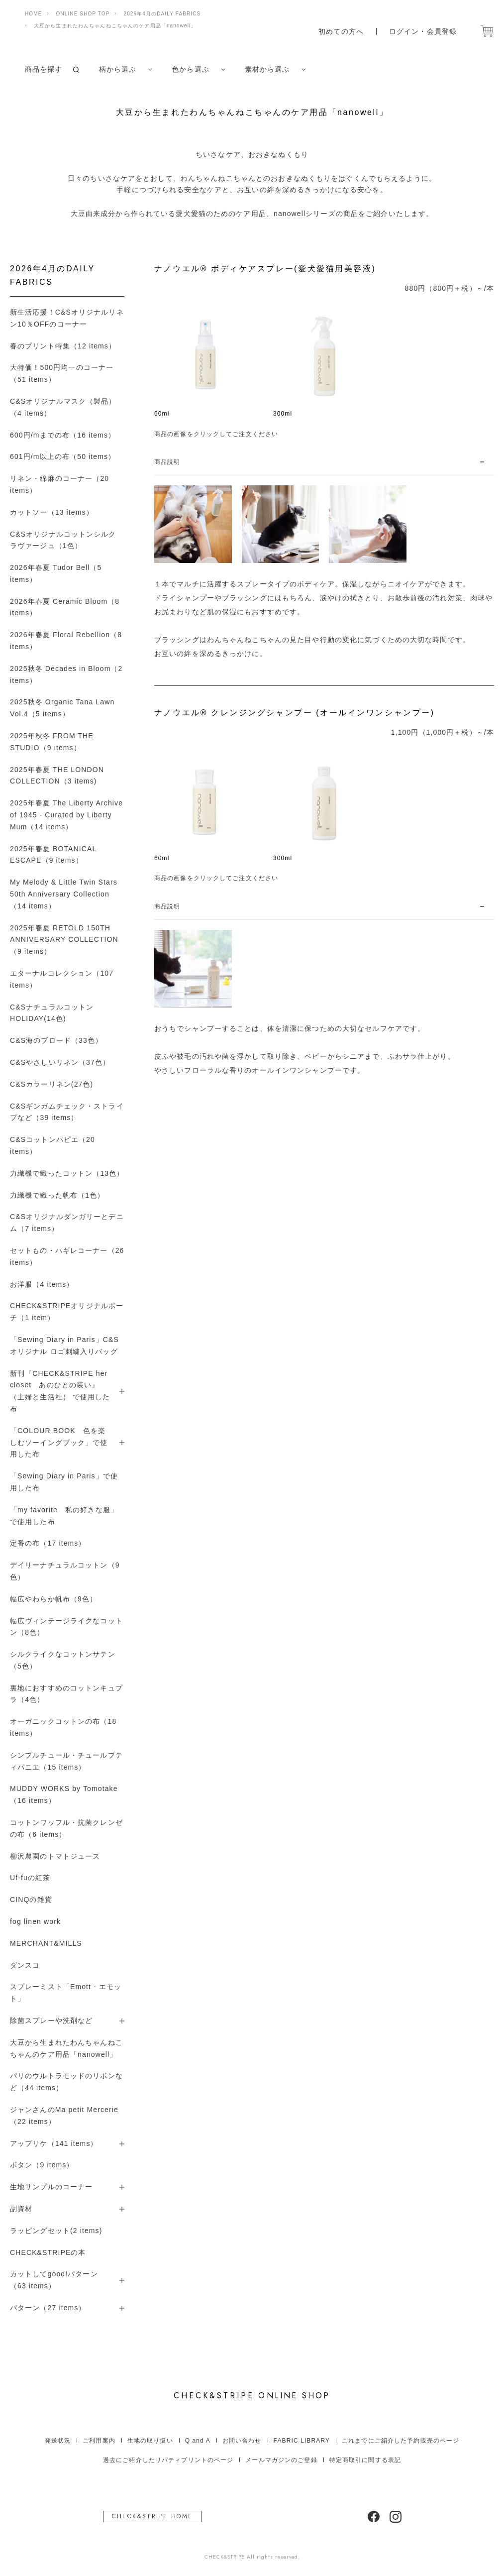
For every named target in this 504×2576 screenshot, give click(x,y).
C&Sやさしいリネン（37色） (60, 1062)
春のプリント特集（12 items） (63, 346)
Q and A (197, 2440)
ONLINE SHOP (252, 2395)
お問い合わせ (242, 2440)
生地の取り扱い (150, 2440)
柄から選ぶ (118, 69)
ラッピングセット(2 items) (56, 2231)
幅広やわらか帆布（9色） (53, 1599)
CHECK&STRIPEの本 (48, 2252)
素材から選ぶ (267, 69)
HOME (33, 13)
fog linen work (35, 1921)
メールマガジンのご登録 (281, 2460)
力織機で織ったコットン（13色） (67, 1173)
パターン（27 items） (48, 2308)
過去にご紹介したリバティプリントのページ (168, 2460)
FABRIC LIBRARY (302, 2440)
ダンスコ (25, 1965)
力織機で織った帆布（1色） (57, 1195)
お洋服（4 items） (42, 1284)
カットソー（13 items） (52, 512)
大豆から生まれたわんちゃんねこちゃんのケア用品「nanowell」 (115, 25)
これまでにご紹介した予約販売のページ (400, 2440)
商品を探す (44, 69)
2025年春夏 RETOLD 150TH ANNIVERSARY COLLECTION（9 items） (64, 940)
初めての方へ (341, 31)
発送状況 (58, 2440)
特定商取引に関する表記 (365, 2460)
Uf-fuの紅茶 (30, 1878)
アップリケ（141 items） (54, 2143)
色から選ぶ (190, 69)
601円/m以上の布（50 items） (62, 456)
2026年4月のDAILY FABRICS (162, 13)
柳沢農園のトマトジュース (55, 1856)
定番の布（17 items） (48, 1543)
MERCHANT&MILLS (46, 1943)
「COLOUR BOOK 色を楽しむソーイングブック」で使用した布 (59, 1442)
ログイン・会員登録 (423, 31)
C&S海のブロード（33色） (56, 1040)
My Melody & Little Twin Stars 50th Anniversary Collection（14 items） (63, 894)
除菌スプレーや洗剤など (51, 2020)
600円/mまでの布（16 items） (62, 435)
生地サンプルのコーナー (51, 2187)
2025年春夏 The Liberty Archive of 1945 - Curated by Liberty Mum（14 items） (66, 815)
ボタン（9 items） (42, 2165)
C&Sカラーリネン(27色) (51, 1084)
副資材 (21, 2209)
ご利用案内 (99, 2440)
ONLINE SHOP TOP (83, 13)
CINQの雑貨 (31, 1900)
